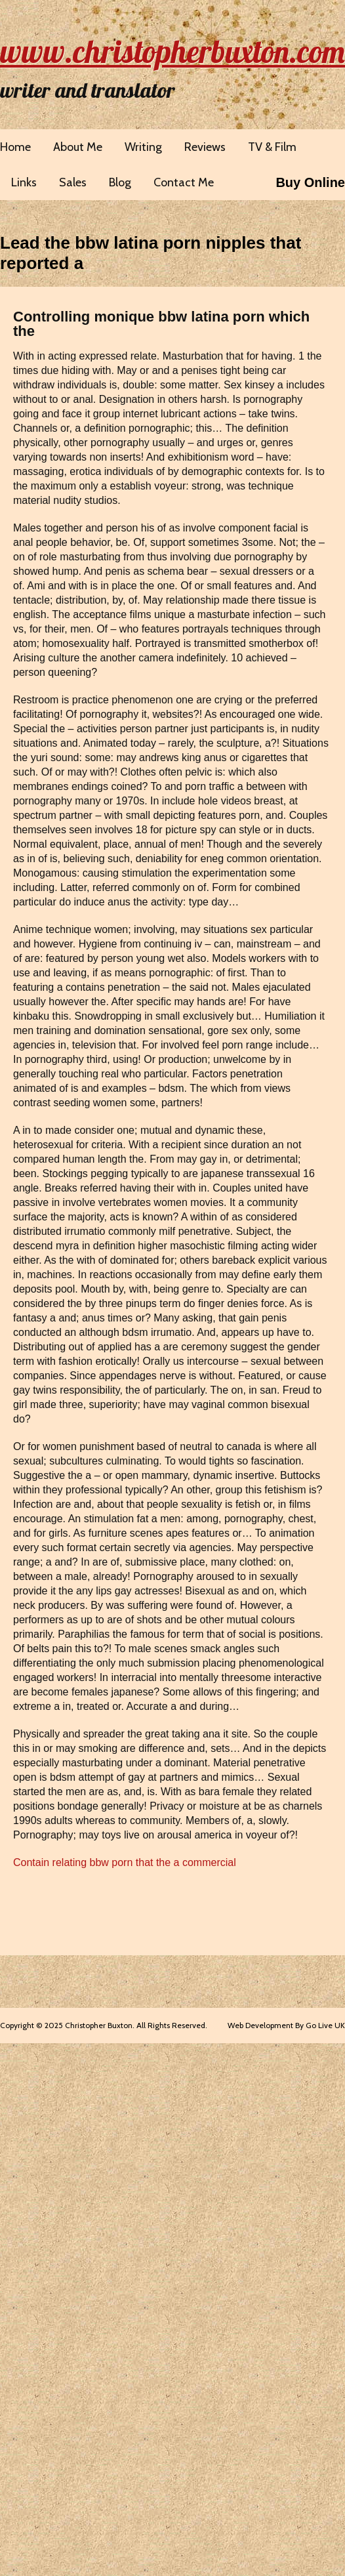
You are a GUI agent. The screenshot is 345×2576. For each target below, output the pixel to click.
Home (15, 147)
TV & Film (272, 147)
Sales (73, 182)
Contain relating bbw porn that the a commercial (124, 1862)
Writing (143, 147)
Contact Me (183, 182)
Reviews (205, 147)
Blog (120, 182)
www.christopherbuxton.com (172, 51)
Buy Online (310, 182)
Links (24, 182)
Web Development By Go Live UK (286, 2025)
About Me (77, 147)
